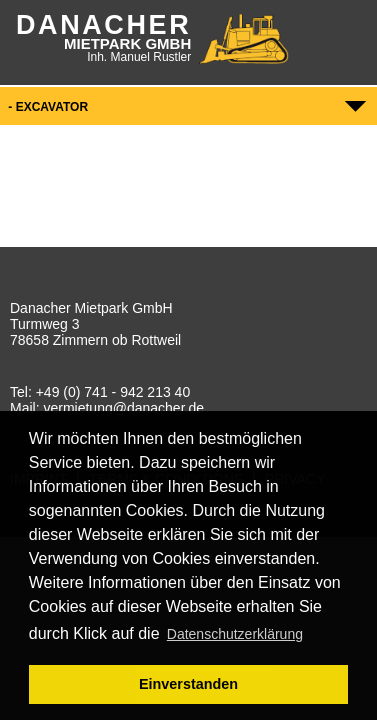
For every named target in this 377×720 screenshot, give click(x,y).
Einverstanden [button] (188, 684)
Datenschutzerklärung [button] (235, 634)
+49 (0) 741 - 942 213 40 (113, 392)
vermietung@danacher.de (123, 408)
